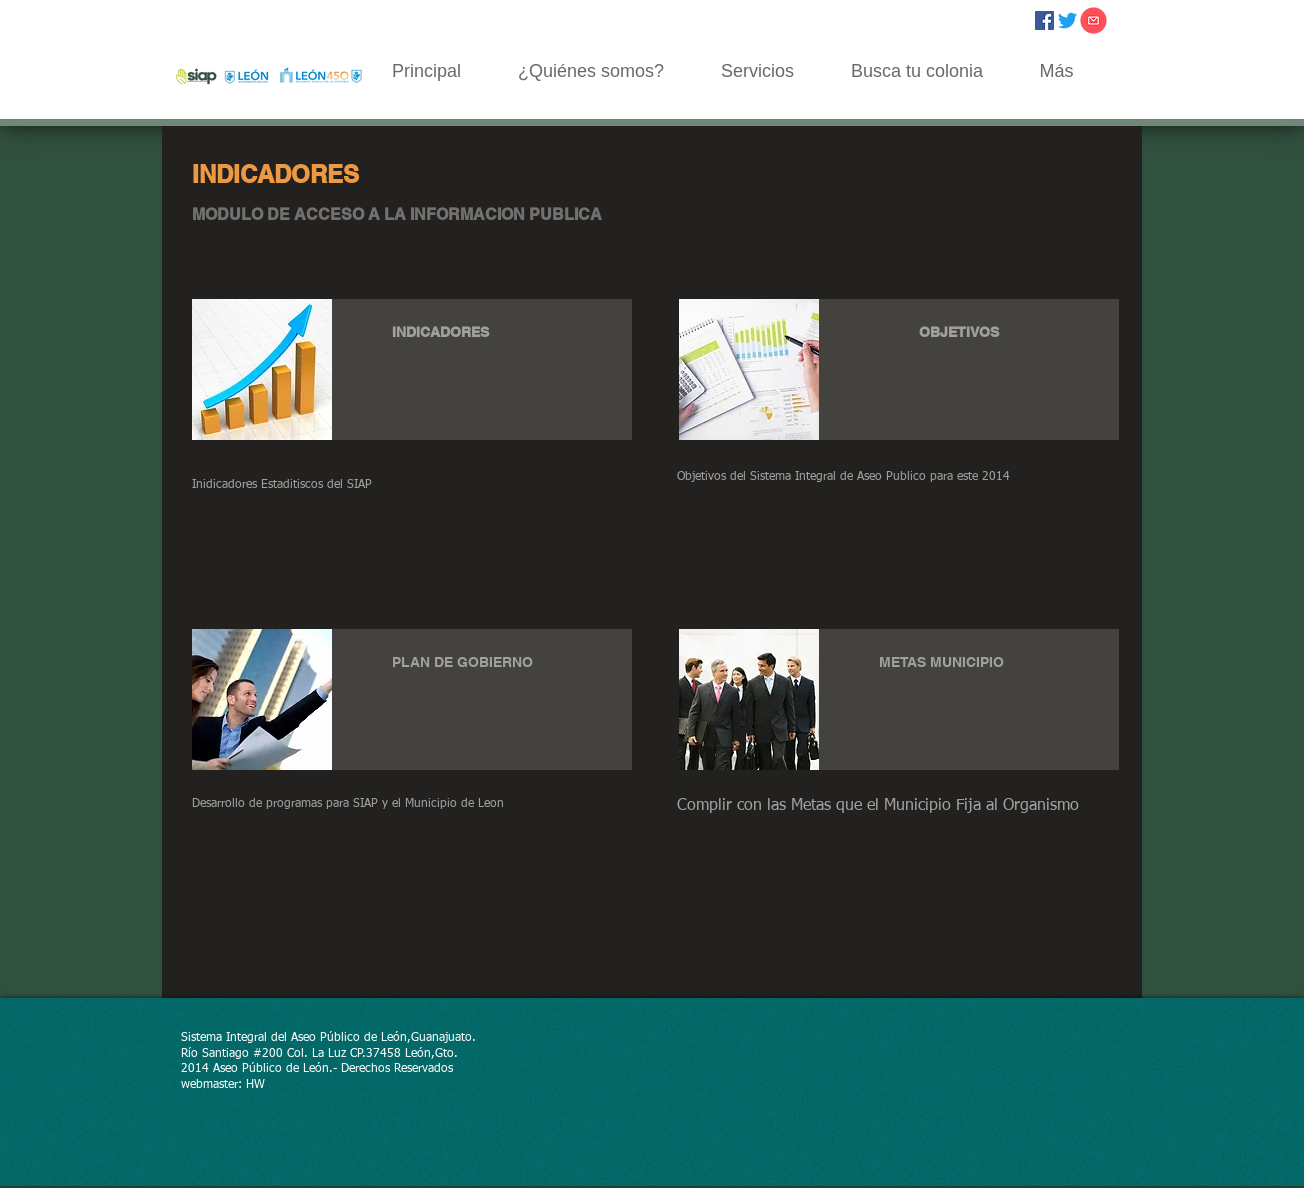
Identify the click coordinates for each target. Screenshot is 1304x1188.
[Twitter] (1067, 20)
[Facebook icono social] (1044, 20)
